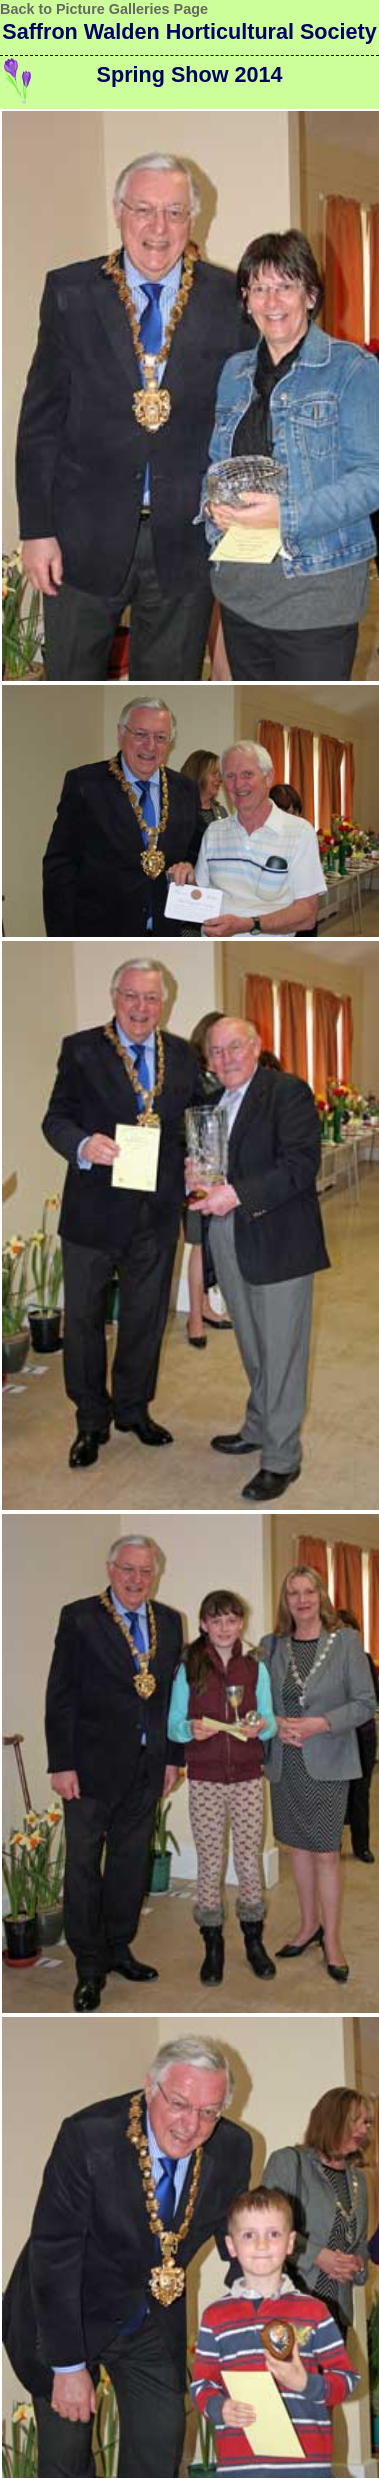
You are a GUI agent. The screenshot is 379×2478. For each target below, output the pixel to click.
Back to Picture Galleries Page (104, 9)
